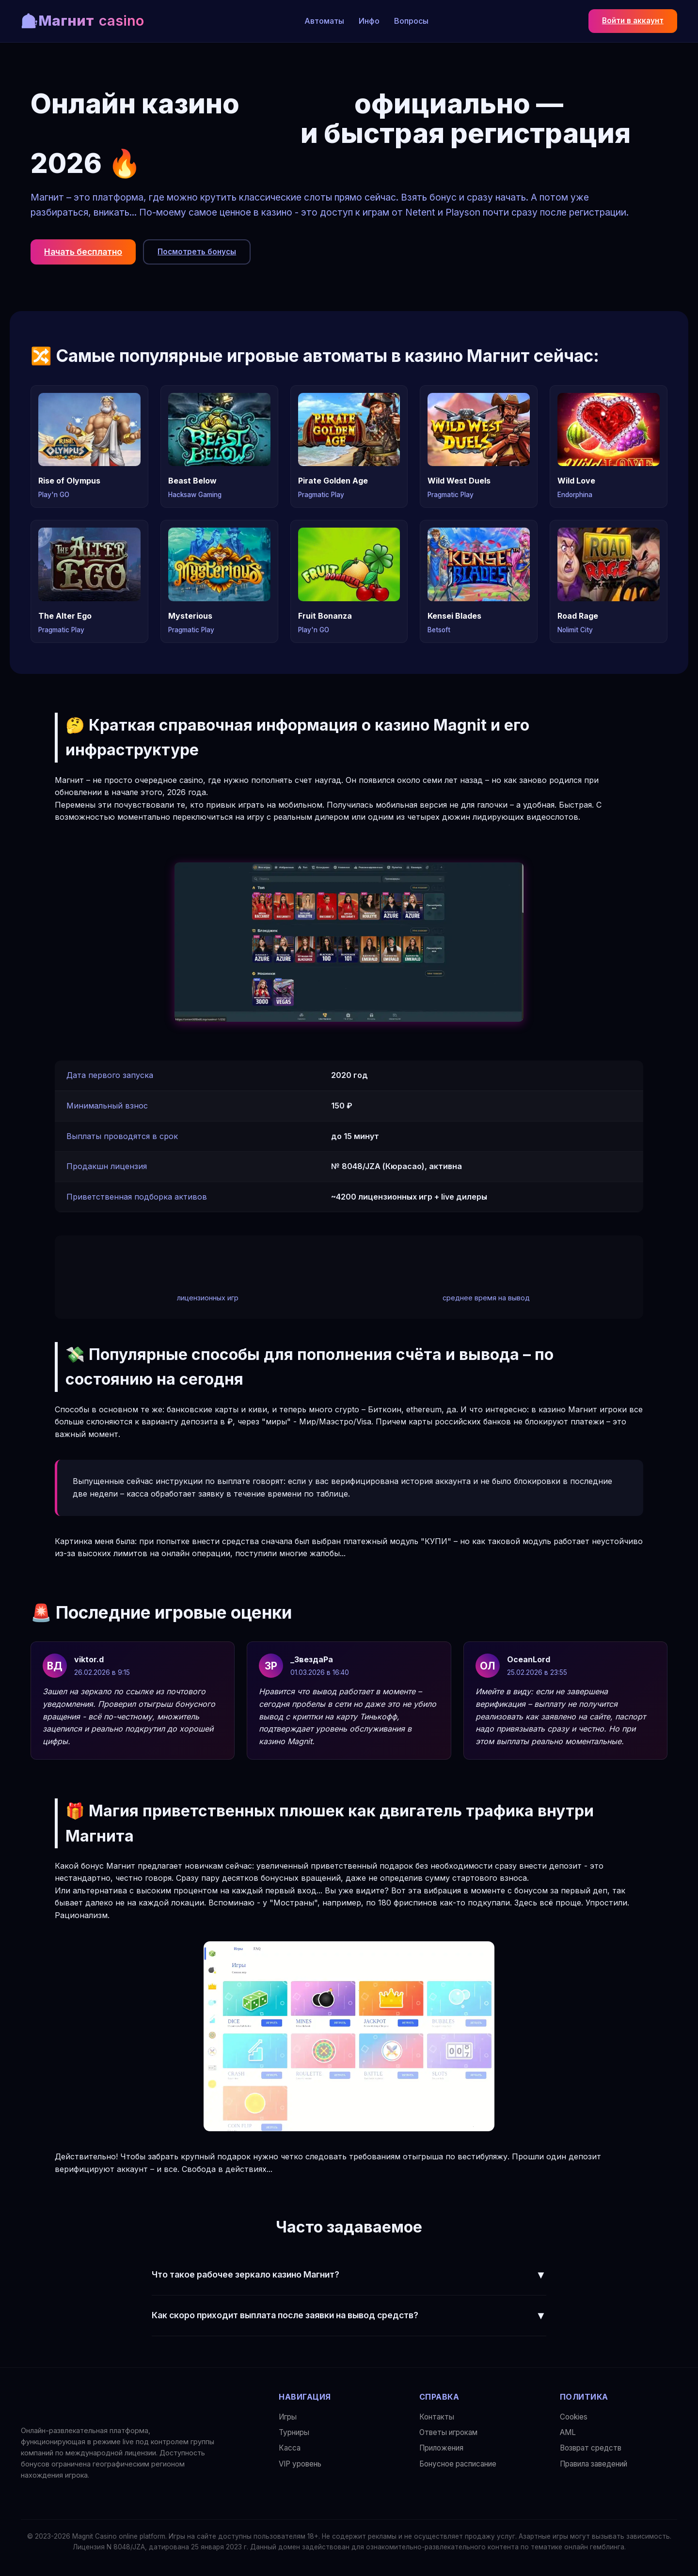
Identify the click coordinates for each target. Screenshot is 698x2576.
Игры (288, 2416)
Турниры (294, 2432)
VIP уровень (300, 2463)
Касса (290, 2447)
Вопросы (411, 21)
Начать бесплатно (83, 252)
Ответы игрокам (448, 2432)
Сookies (573, 2416)
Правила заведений (593, 2463)
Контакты (436, 2416)
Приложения (441, 2447)
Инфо (369, 21)
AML (568, 2432)
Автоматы (324, 21)
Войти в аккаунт (633, 20)
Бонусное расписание (457, 2463)
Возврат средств (590, 2447)
